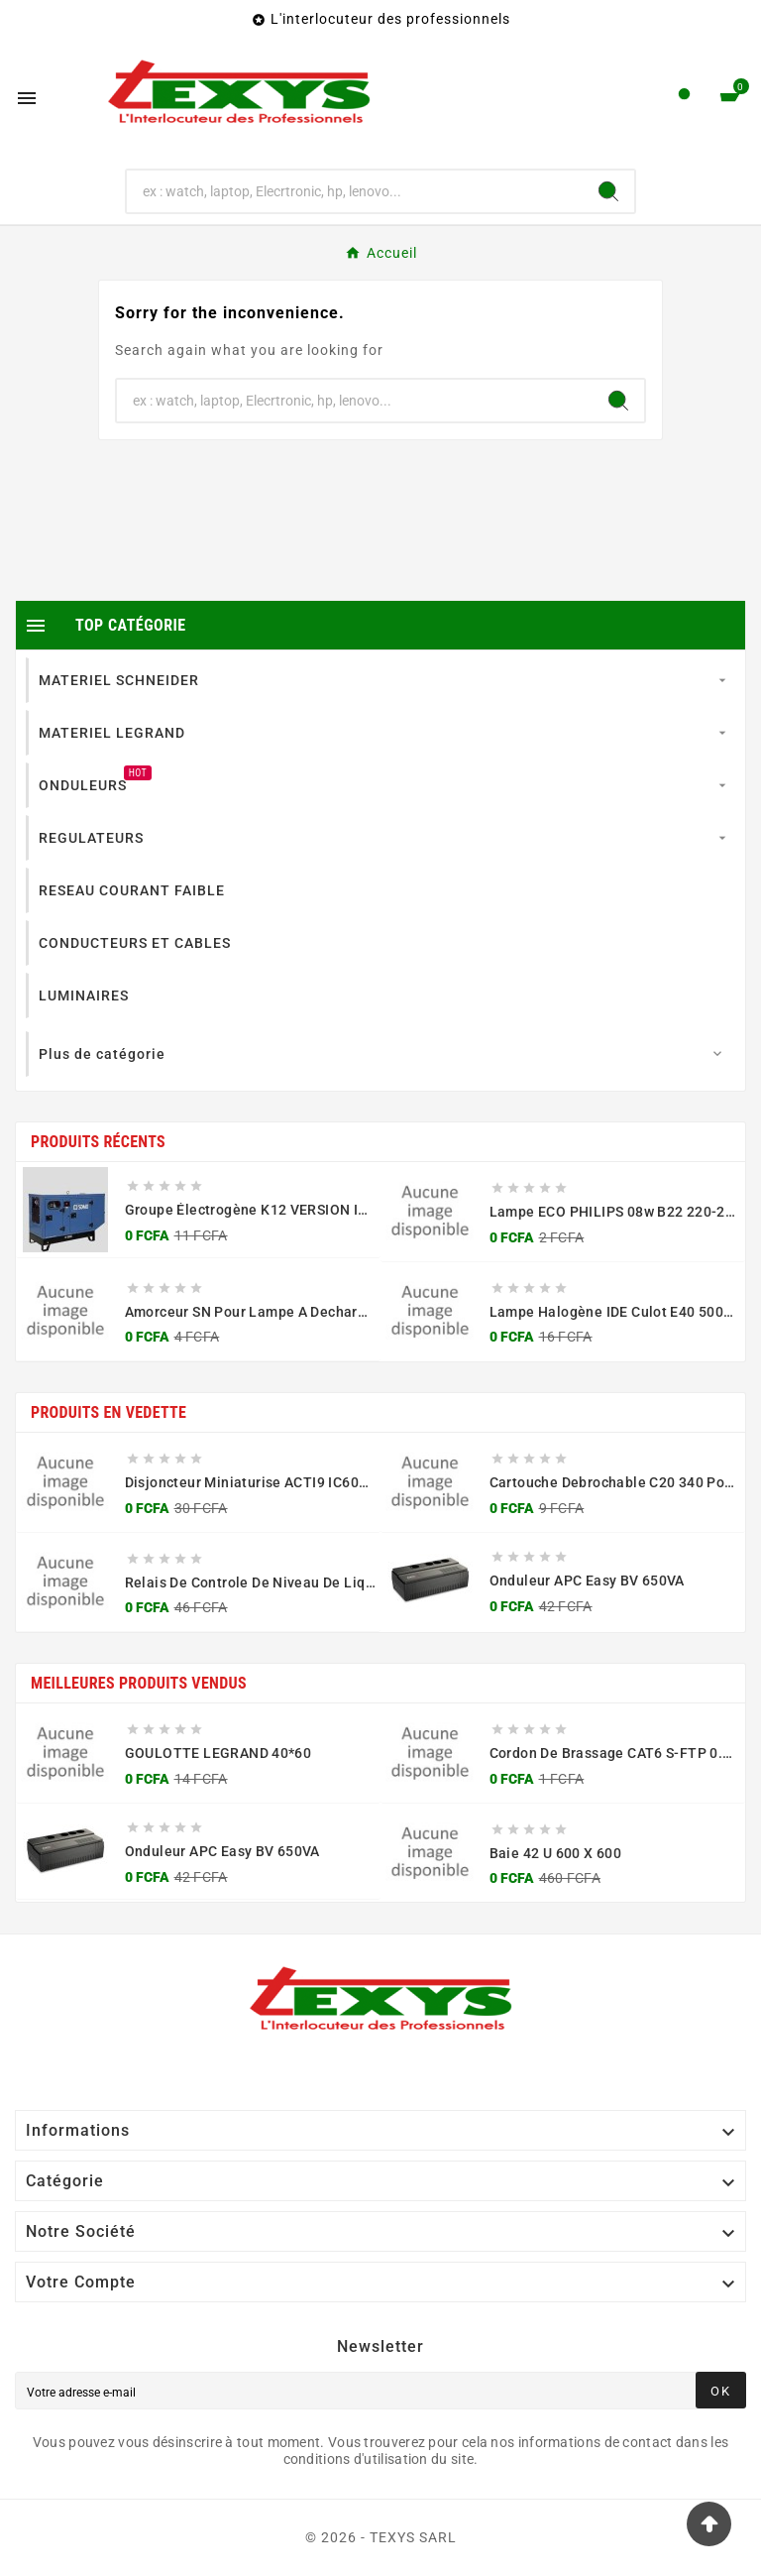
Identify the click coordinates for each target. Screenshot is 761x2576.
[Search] (608, 191)
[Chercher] (355, 191)
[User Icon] (684, 98)
